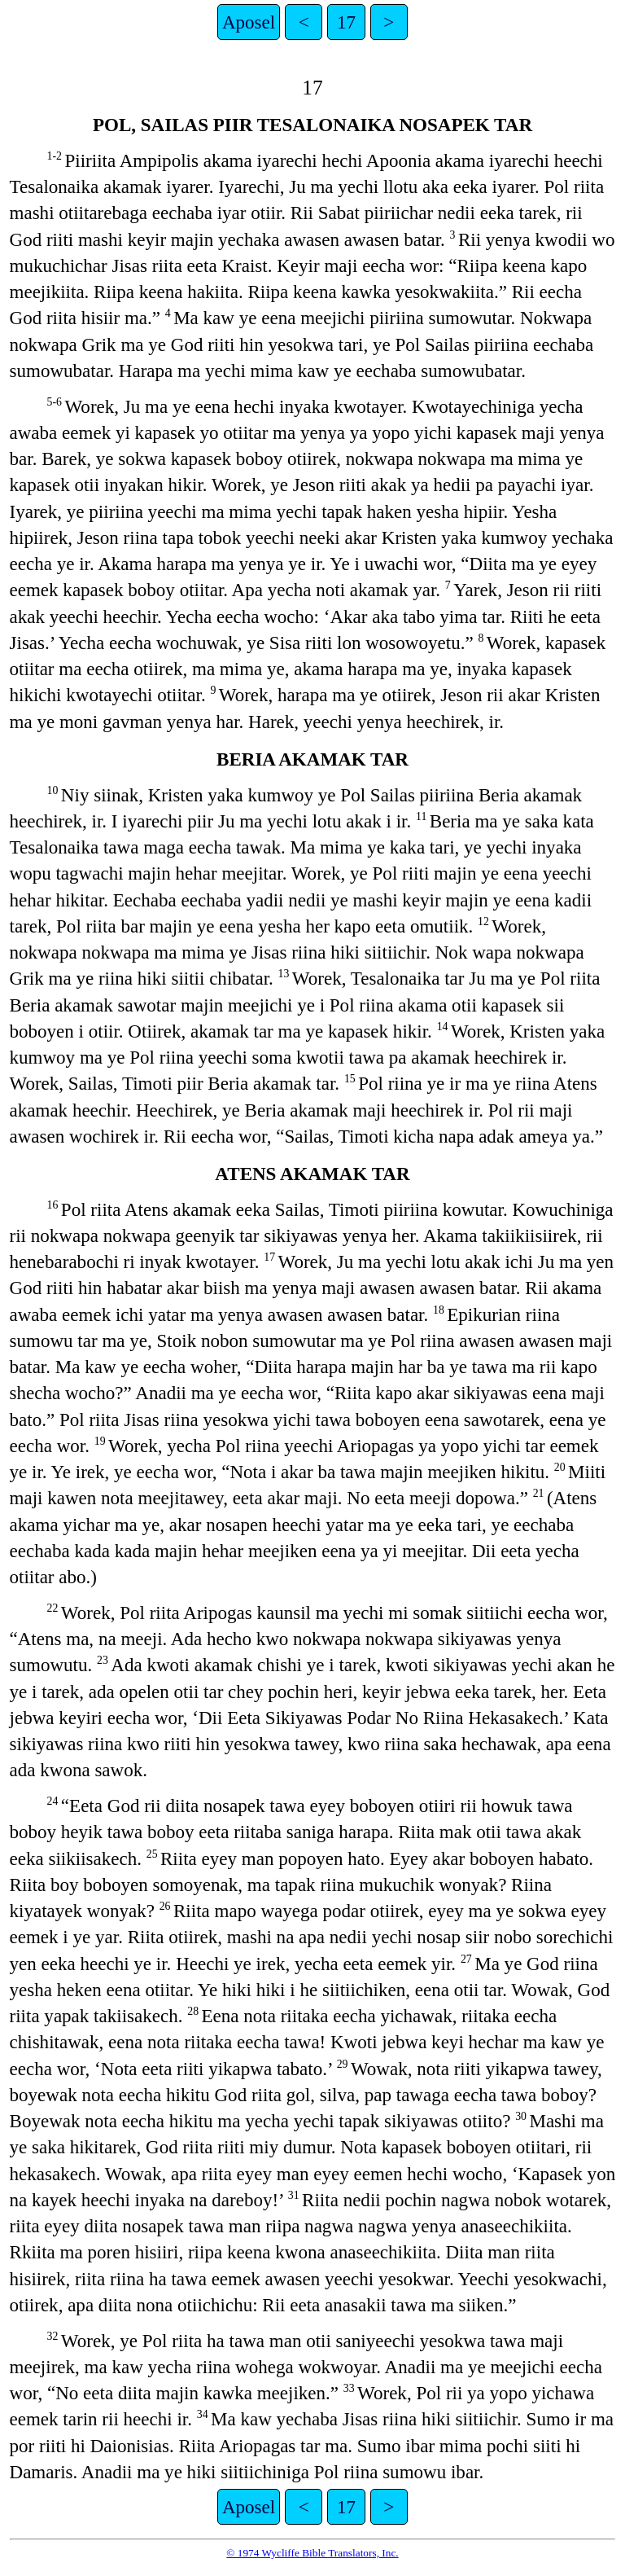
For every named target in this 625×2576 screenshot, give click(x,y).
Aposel (248, 22)
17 (346, 22)
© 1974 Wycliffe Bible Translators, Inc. (312, 2553)
